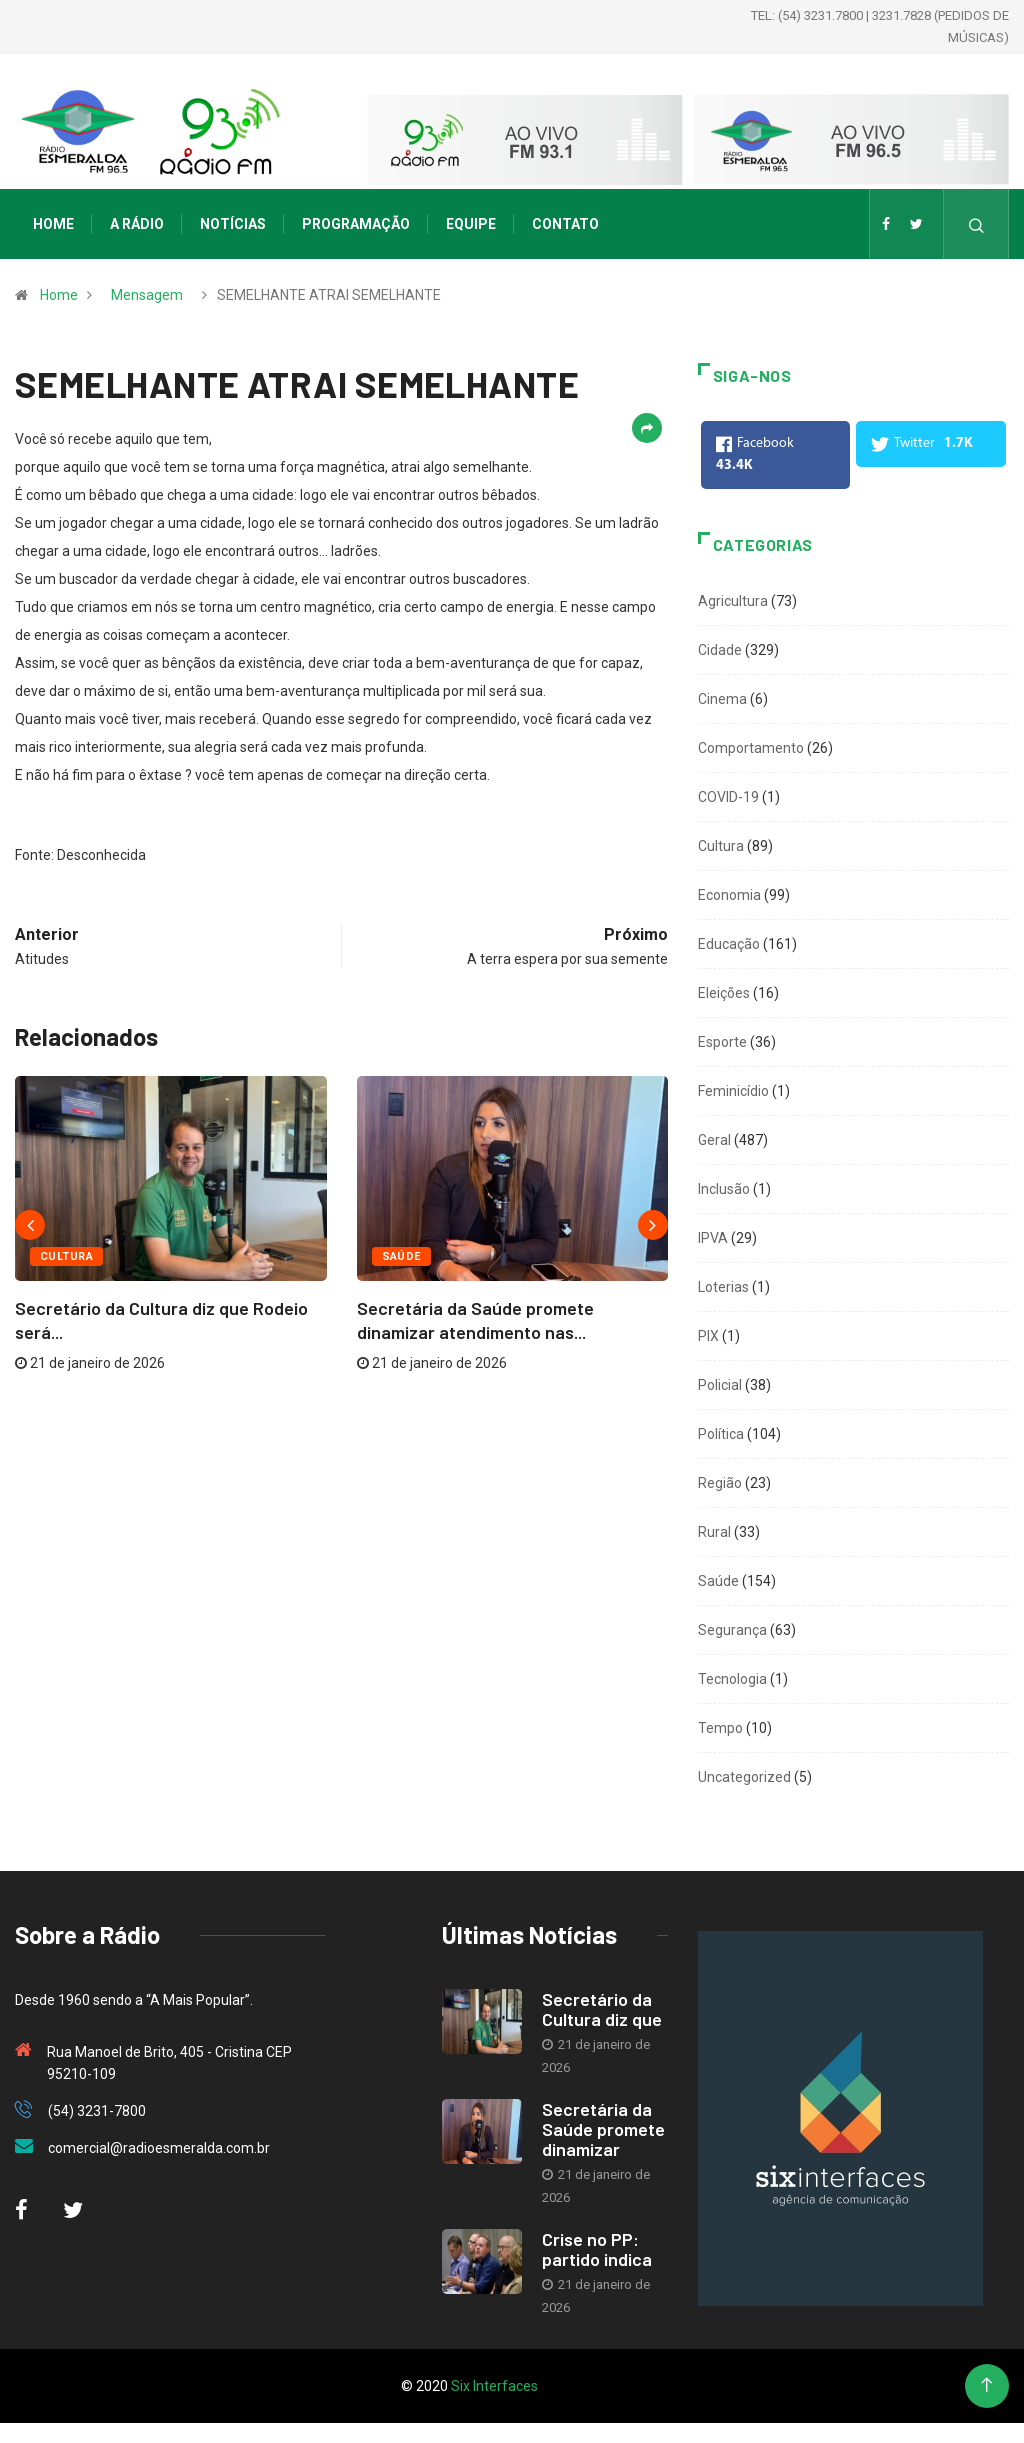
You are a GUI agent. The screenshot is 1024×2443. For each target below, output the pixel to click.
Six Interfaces (494, 2386)
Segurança (732, 1630)
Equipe (471, 224)
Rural (714, 1532)
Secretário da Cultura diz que (602, 2009)
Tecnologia (732, 1679)
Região (720, 1483)
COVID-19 (728, 797)
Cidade (720, 650)
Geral (714, 1140)
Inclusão (724, 1189)
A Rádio (137, 224)
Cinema (722, 699)
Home (53, 224)
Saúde (401, 1256)
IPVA (713, 1238)
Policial (720, 1385)
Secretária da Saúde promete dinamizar (603, 2129)
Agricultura (733, 601)
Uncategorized (744, 1777)
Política (721, 1434)
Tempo (720, 1728)
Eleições (724, 993)
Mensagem (147, 295)
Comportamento (751, 748)
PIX (708, 1336)
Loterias (723, 1287)
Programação (356, 224)
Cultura (66, 1256)
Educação (729, 944)
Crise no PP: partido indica (597, 2249)
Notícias (233, 224)
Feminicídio (733, 1091)
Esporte (722, 1042)
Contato (565, 224)
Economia (729, 895)
